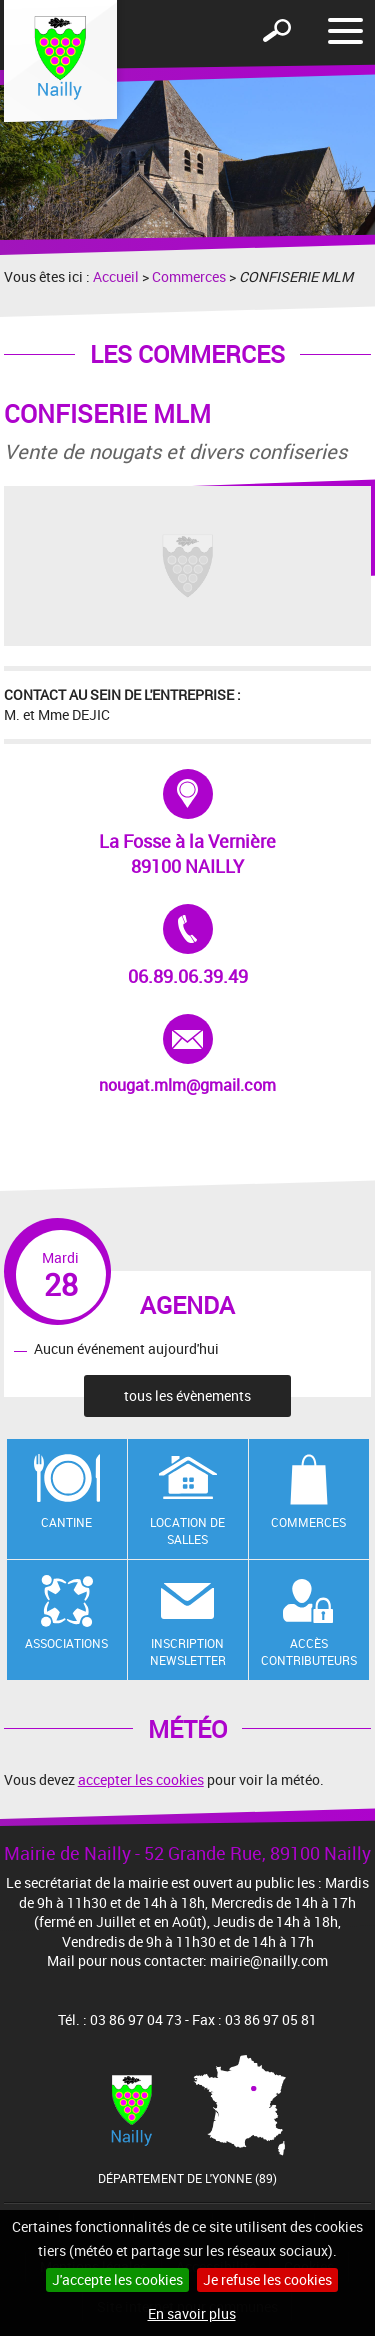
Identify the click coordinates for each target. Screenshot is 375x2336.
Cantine (66, 1522)
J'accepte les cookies (117, 2279)
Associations (66, 1643)
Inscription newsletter (188, 1651)
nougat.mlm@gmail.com (187, 1055)
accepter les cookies (141, 1779)
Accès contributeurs (309, 1651)
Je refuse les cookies (267, 2279)
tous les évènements (187, 1395)
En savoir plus (192, 2313)
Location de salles (187, 1530)
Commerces (189, 276)
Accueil (116, 276)
